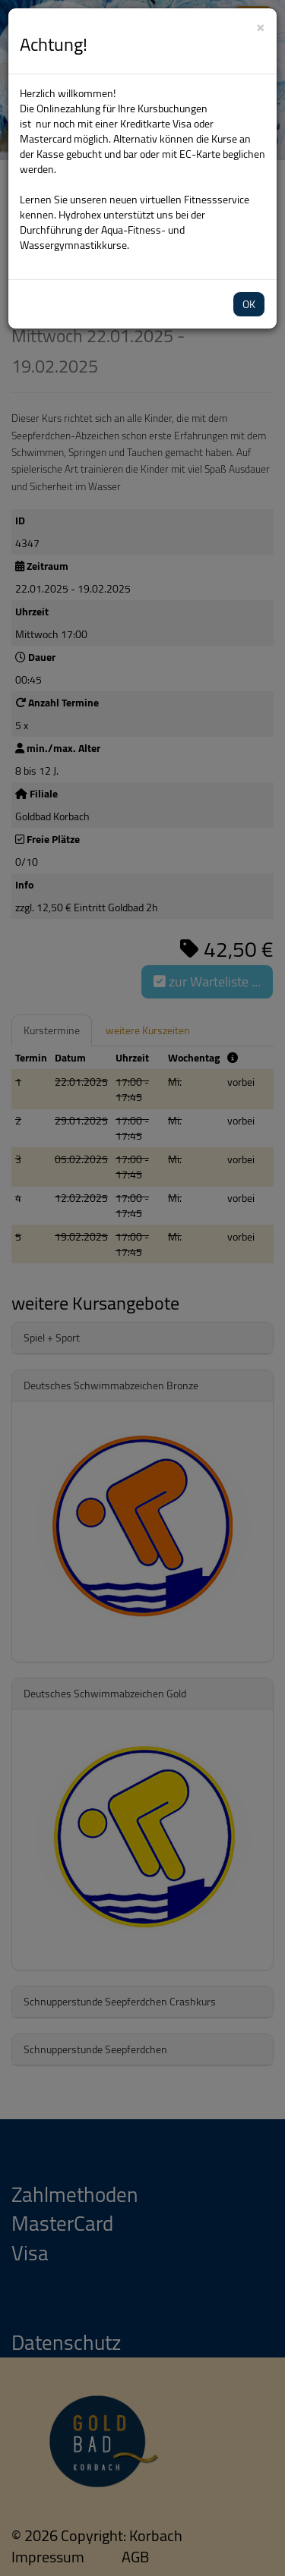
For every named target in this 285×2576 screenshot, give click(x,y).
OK (248, 304)
